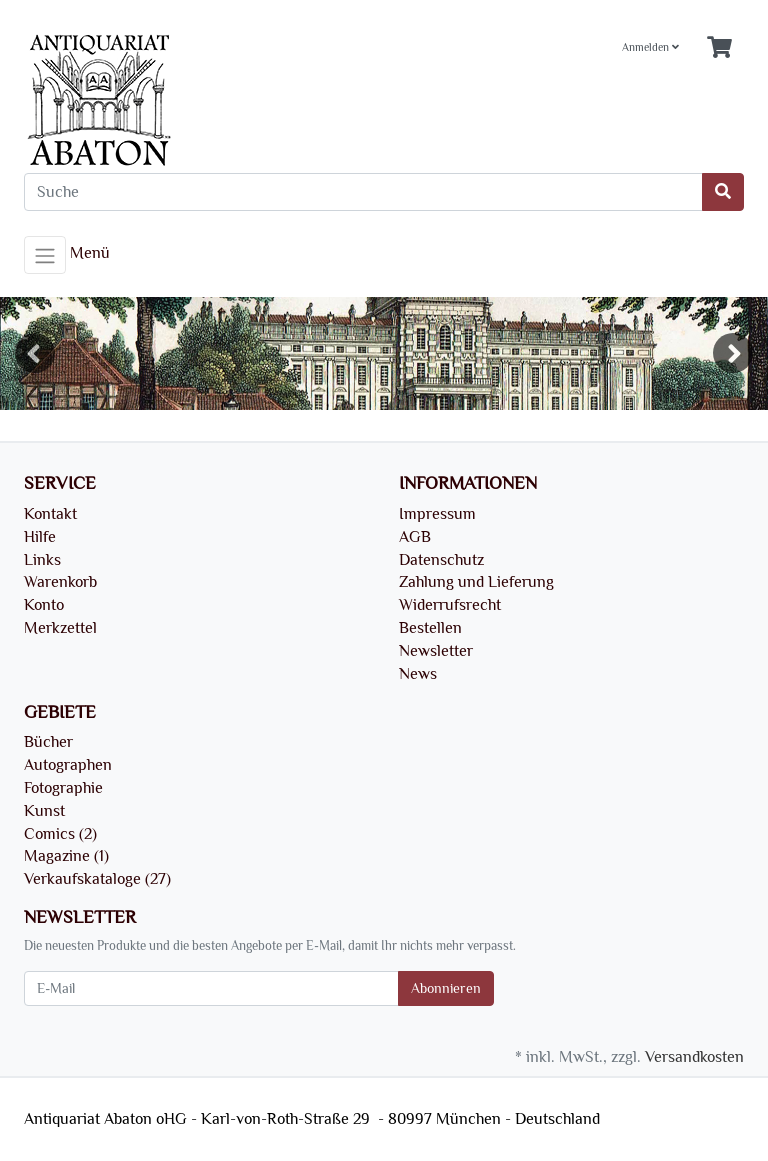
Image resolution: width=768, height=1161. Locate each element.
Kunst (44, 811)
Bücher (48, 742)
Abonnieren (446, 988)
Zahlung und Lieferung (476, 582)
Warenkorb (60, 582)
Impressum (437, 514)
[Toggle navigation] (45, 255)
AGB (415, 537)
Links (42, 560)
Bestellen (430, 628)
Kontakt (50, 514)
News (418, 674)
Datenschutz (441, 560)
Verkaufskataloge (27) (97, 879)
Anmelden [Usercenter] (650, 47)
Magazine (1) (66, 856)
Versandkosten (694, 1057)
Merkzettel (60, 628)
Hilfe (40, 537)
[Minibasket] (719, 48)
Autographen (68, 765)
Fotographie (63, 788)
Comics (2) (60, 834)
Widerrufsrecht (450, 605)
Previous (35, 353)
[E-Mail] (211, 988)
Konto (44, 605)
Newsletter (436, 651)
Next (733, 353)
